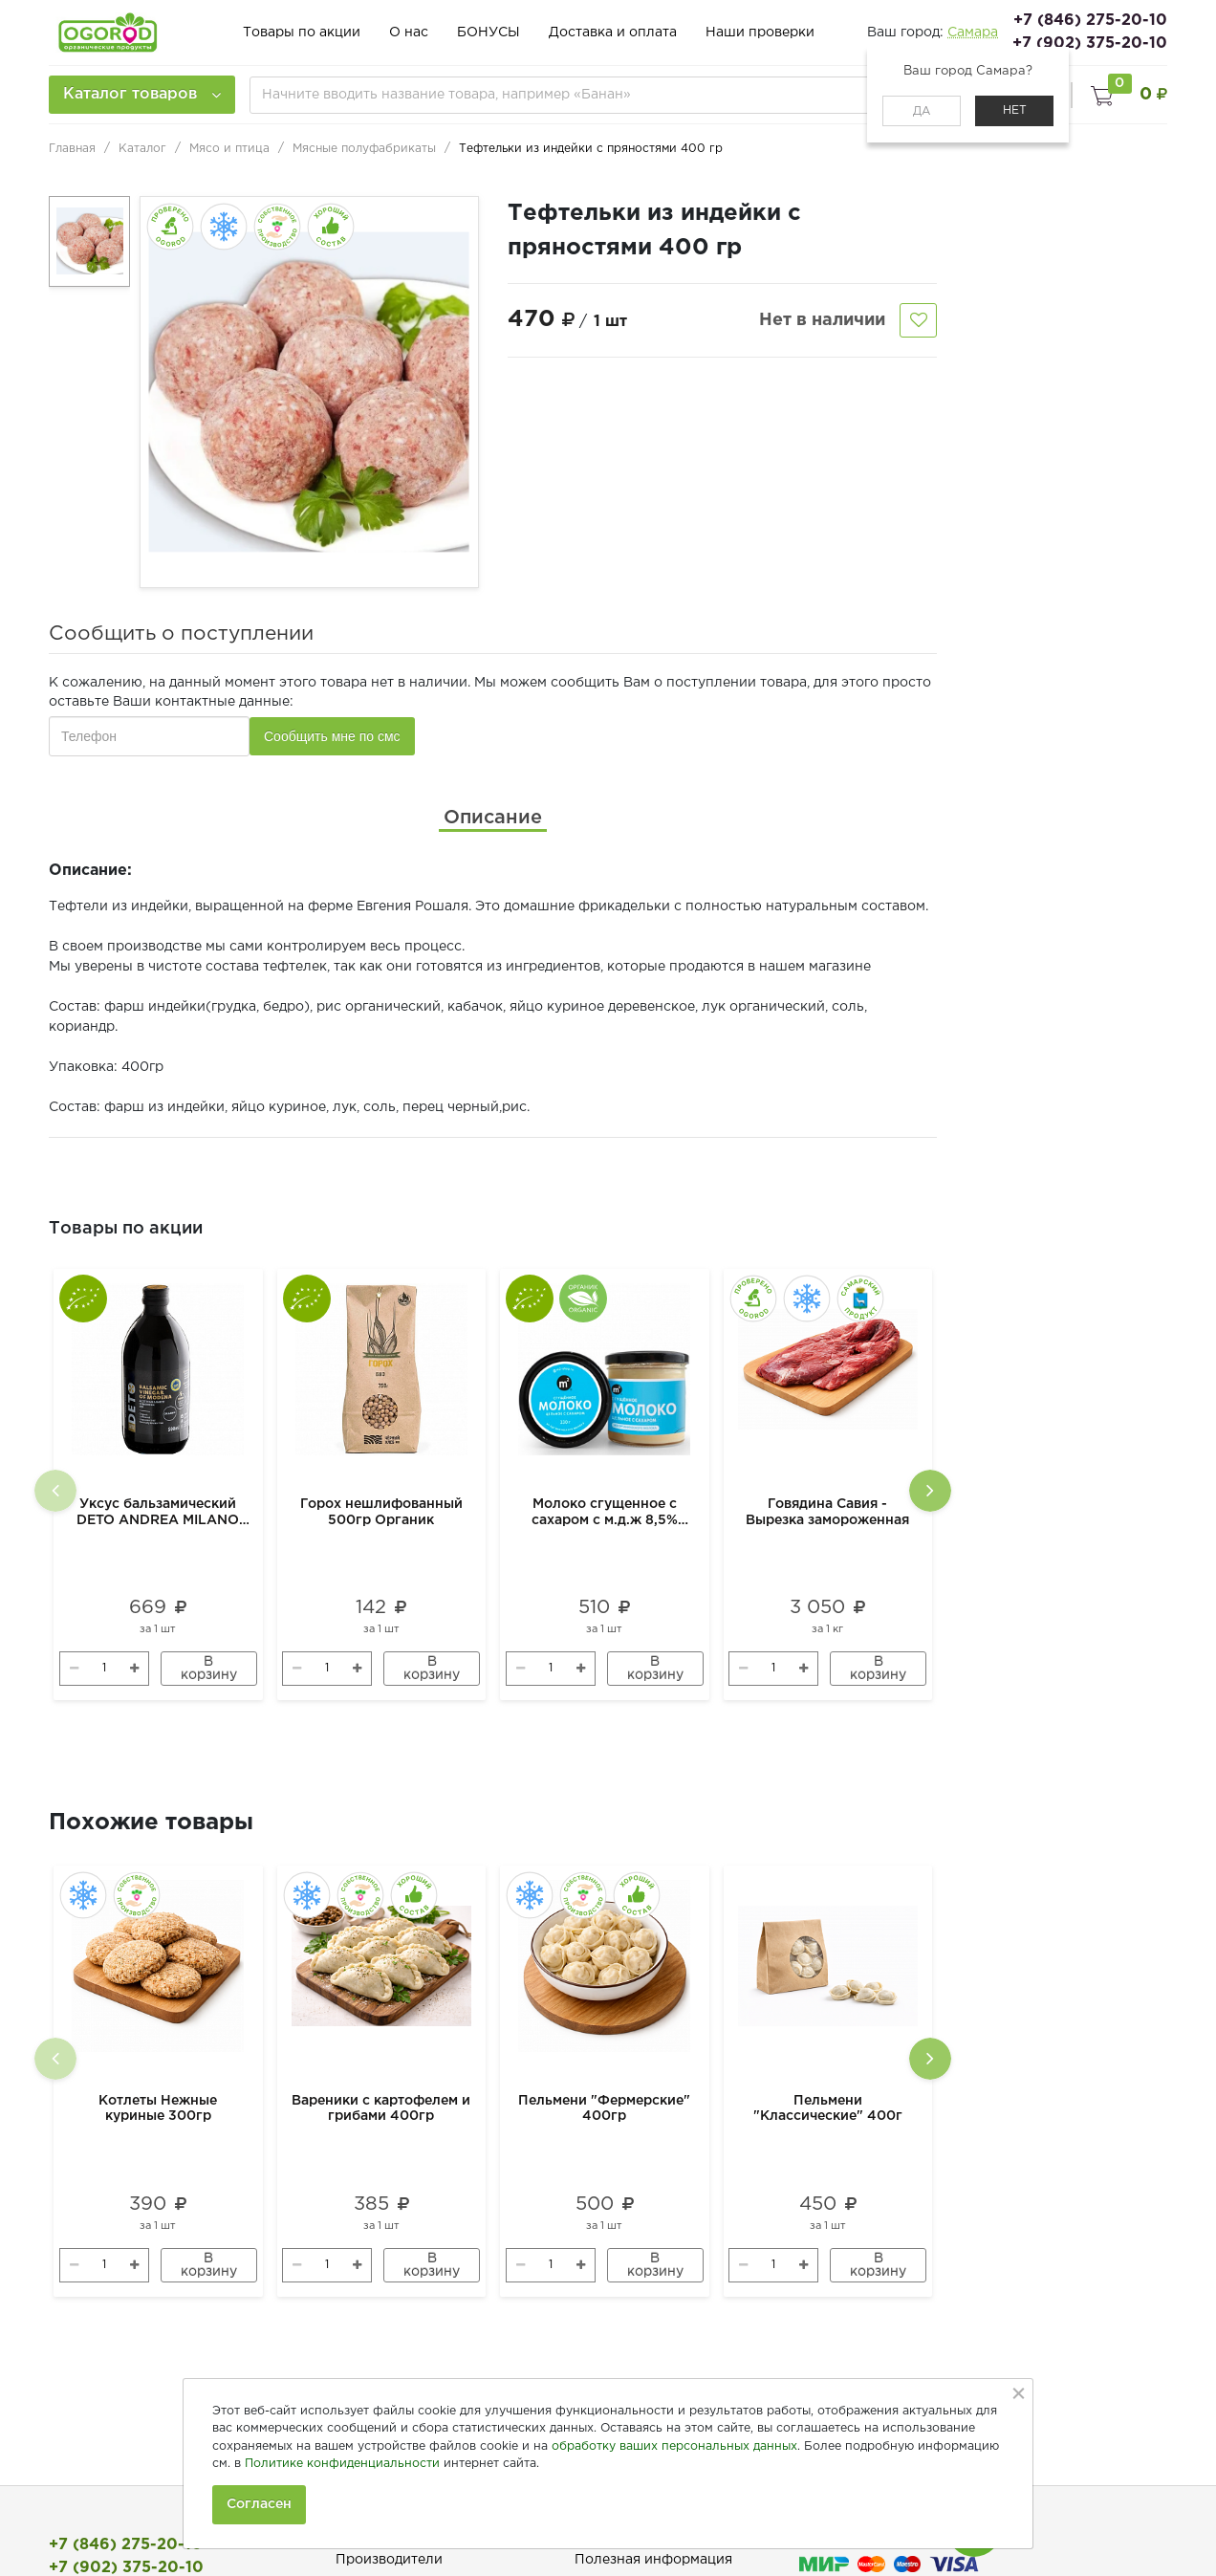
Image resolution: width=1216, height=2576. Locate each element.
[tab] (493, 817)
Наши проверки (760, 32)
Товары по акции (301, 32)
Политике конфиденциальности (342, 2463)
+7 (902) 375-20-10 (1089, 43)
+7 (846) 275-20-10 (1090, 20)
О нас (408, 32)
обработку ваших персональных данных (674, 2446)
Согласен (259, 2504)
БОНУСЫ (488, 32)
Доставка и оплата (613, 32)
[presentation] (55, 1491)
